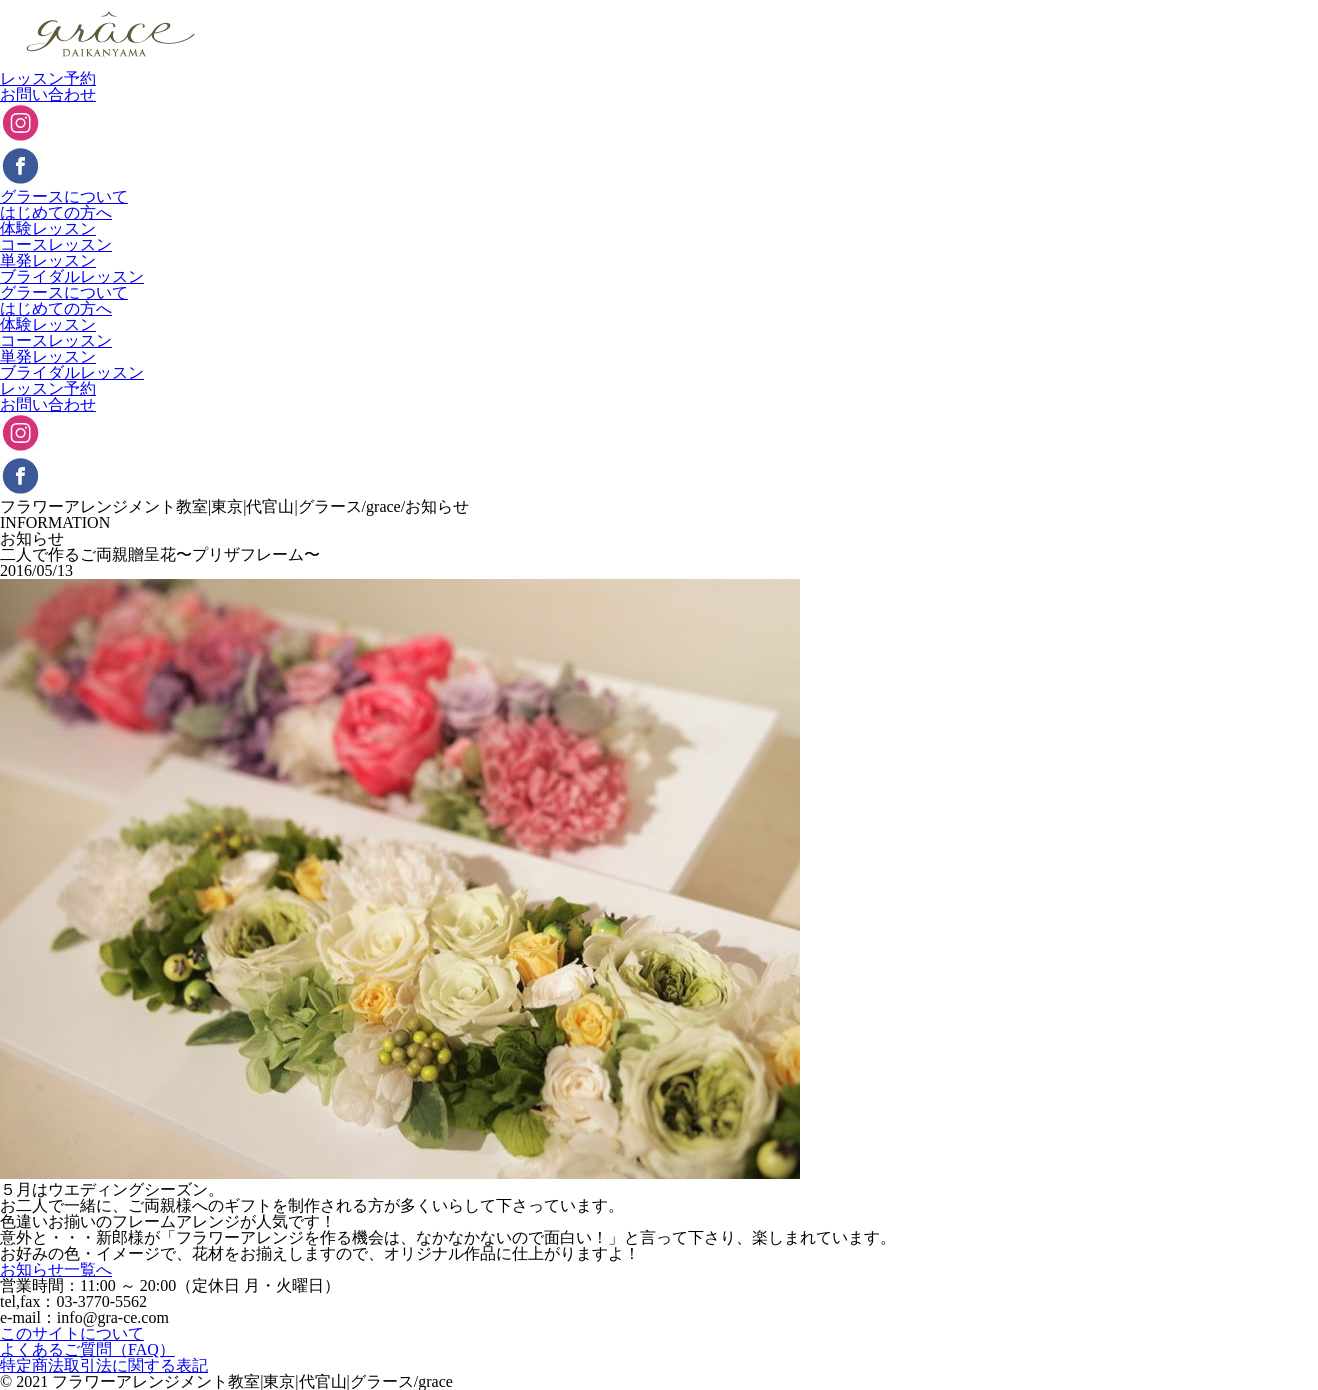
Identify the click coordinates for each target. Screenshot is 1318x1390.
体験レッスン (48, 228)
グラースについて (64, 196)
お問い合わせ (48, 94)
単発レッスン (48, 260)
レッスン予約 (48, 78)
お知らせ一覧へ (56, 1269)
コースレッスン (56, 244)
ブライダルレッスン (72, 276)
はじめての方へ (56, 212)
